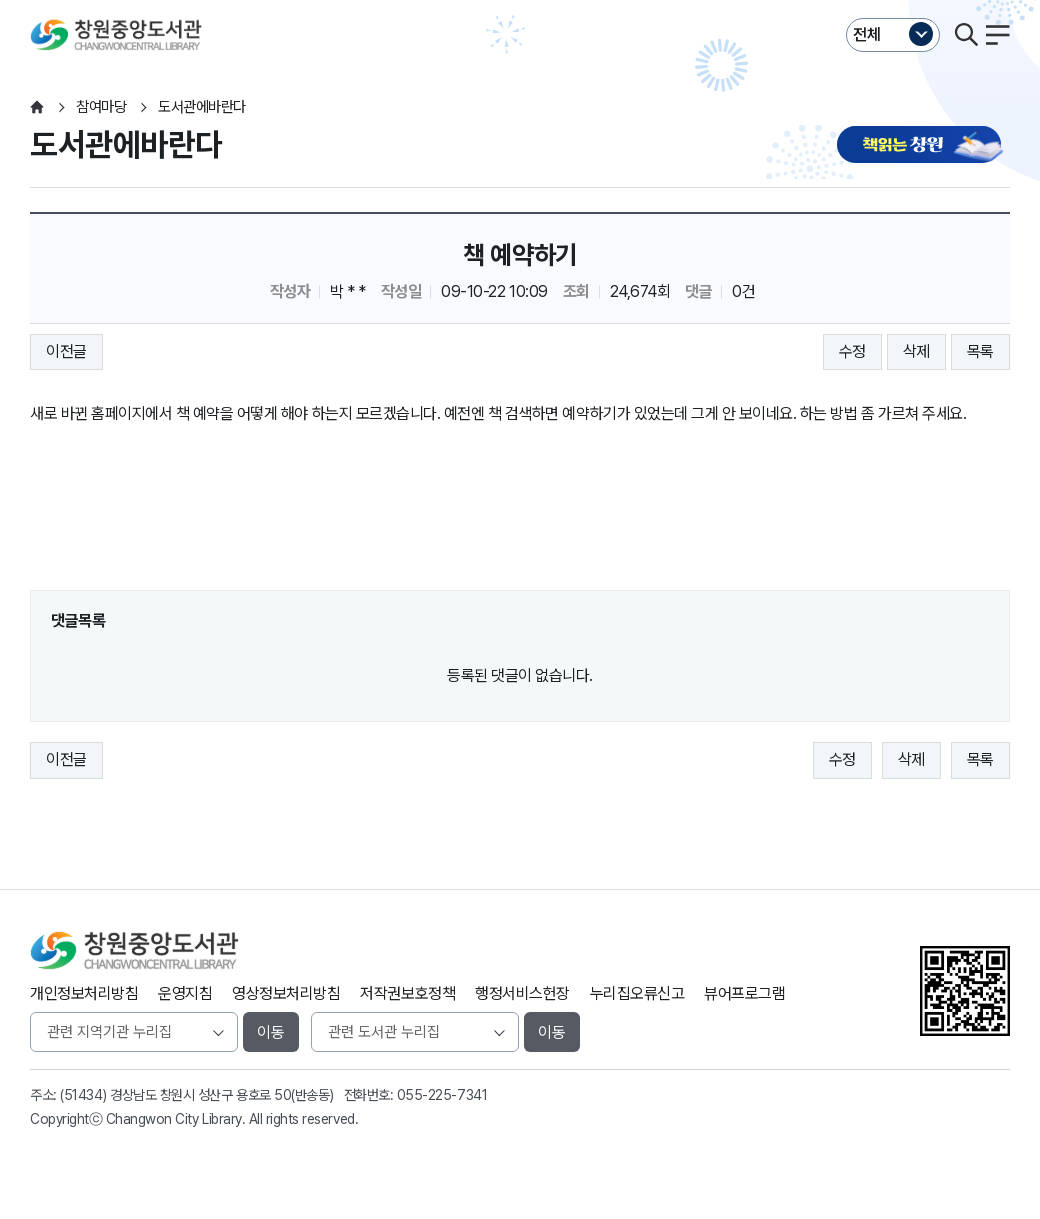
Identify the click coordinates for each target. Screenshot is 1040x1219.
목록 (980, 351)
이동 (271, 1032)
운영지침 (185, 993)
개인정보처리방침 (84, 993)
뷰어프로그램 (744, 993)
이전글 (66, 351)
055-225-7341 (442, 1095)
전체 (867, 34)
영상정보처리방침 (286, 993)
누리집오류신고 (637, 993)
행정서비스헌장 (522, 993)
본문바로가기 (519, 0)
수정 (852, 351)
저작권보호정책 (407, 993)
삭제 (916, 351)
